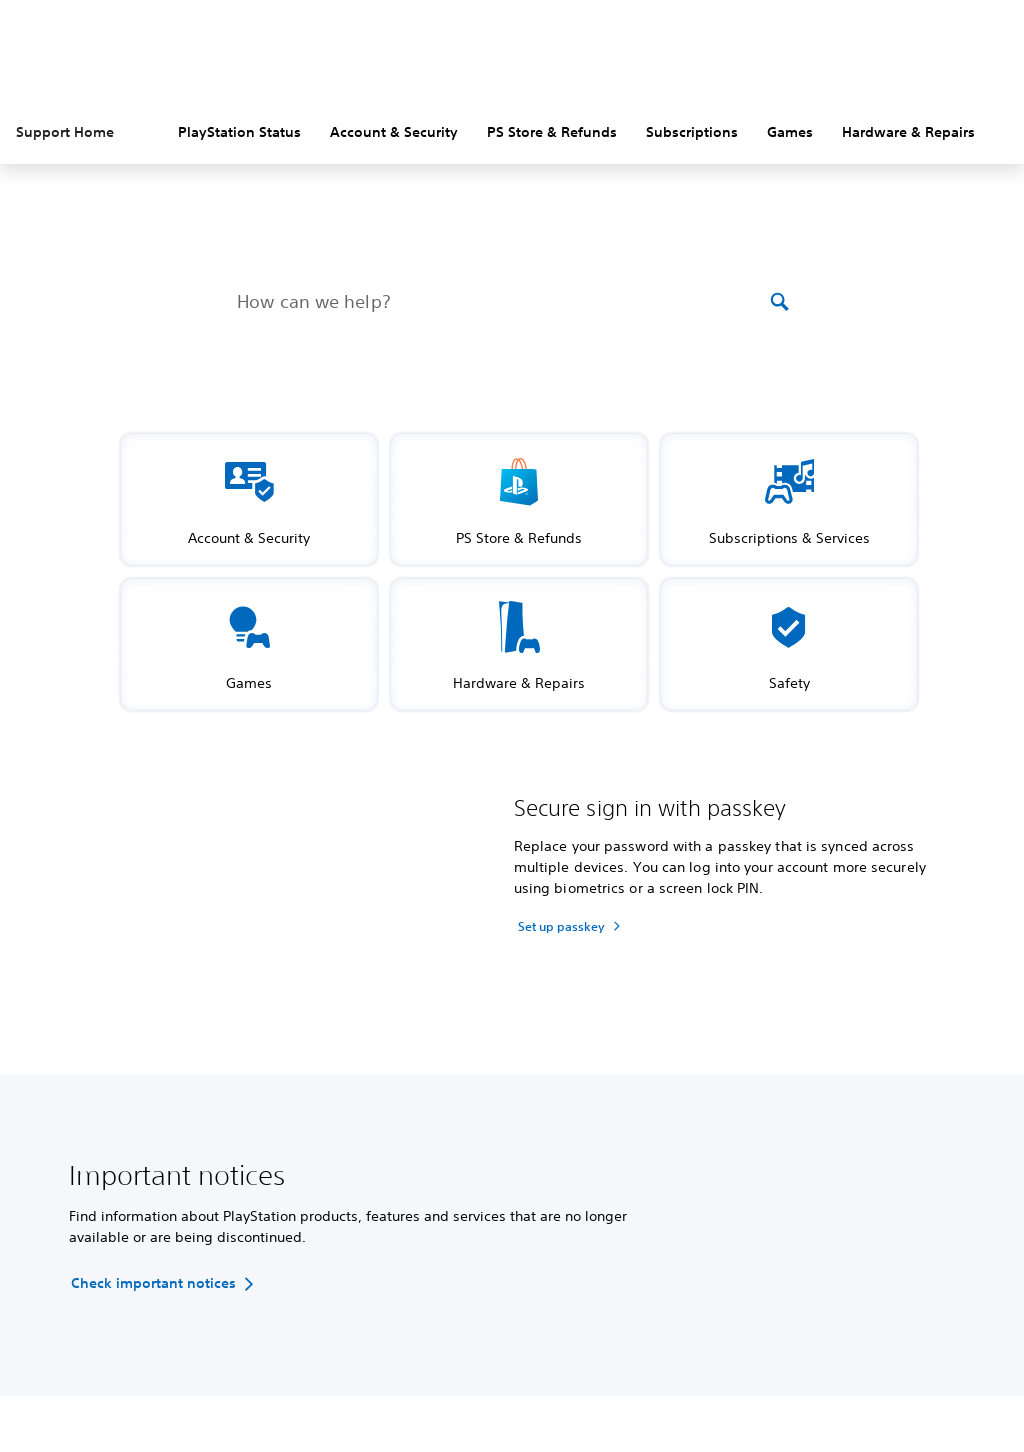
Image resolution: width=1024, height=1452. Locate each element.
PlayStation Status (239, 132)
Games (790, 132)
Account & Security (394, 132)
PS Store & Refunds (552, 132)
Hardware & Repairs (908, 132)
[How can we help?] (501, 302)
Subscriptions (692, 132)
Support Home (65, 132)
